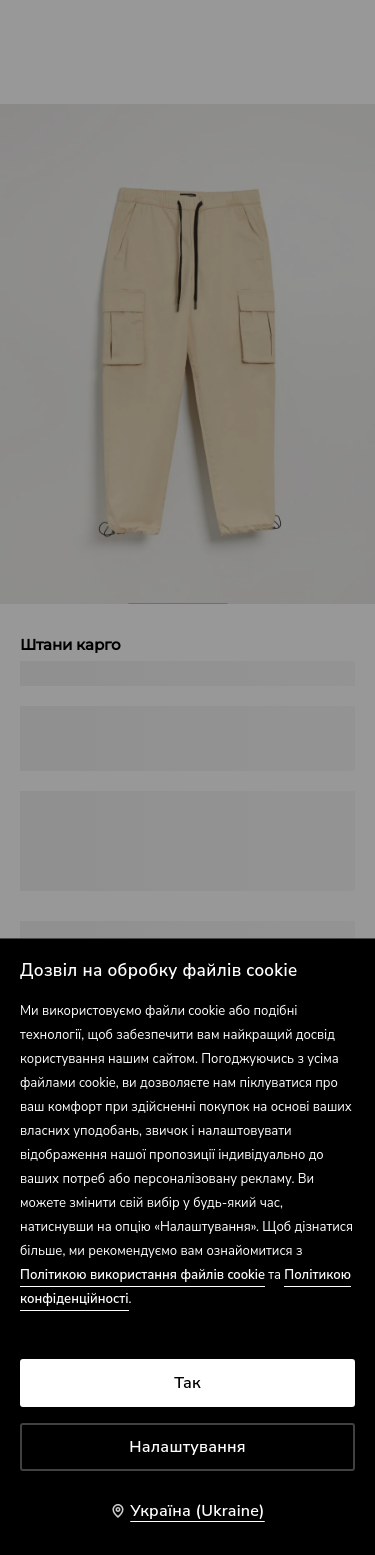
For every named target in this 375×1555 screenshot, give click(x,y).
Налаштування (187, 1447)
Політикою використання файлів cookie (142, 1275)
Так (187, 1383)
